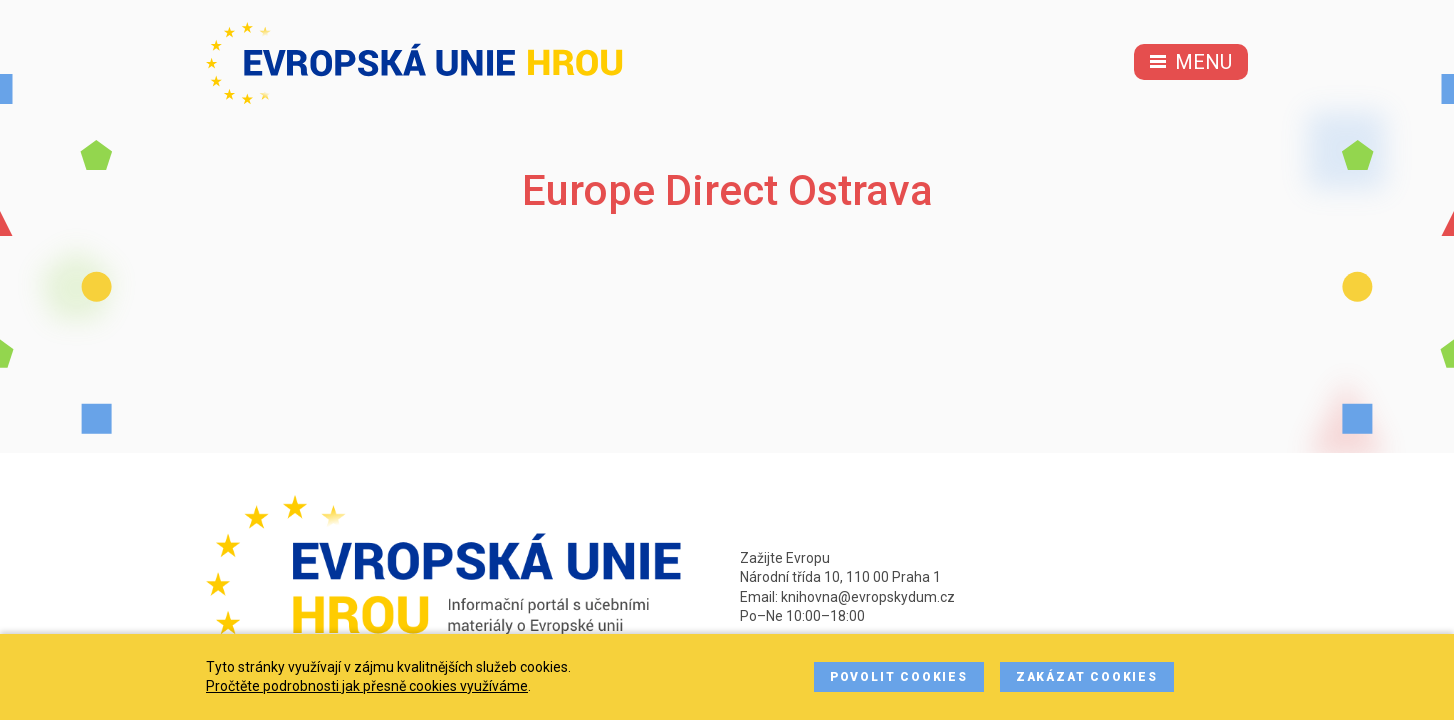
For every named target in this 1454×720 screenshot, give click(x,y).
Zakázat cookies (1087, 677)
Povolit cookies (899, 677)
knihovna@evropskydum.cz (868, 597)
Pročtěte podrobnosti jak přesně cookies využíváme (367, 686)
